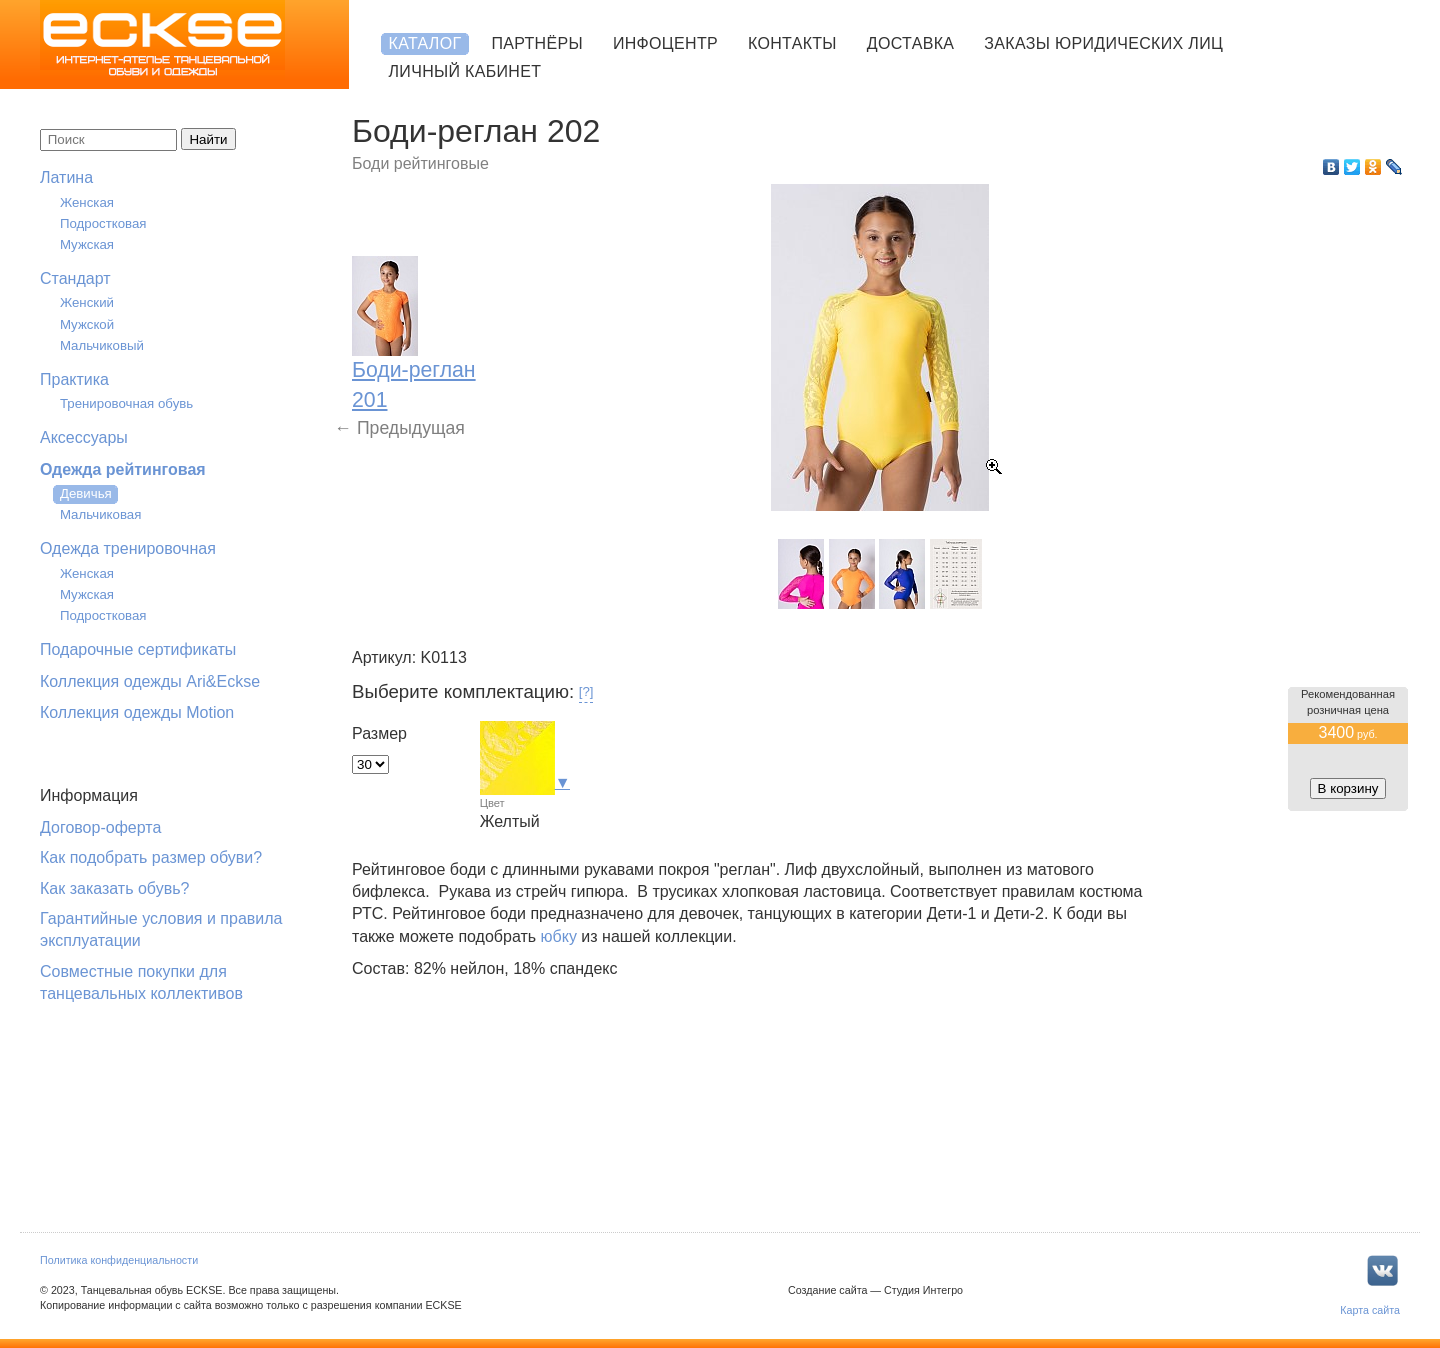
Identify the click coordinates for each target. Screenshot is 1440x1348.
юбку (559, 936)
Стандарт (75, 278)
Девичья (86, 493)
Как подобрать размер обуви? (151, 857)
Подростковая (103, 223)
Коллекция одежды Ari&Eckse (150, 681)
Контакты (792, 43)
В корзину (1348, 788)
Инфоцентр (665, 43)
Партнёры (537, 43)
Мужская (87, 244)
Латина (66, 177)
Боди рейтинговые (420, 163)
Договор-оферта (100, 827)
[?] (586, 691)
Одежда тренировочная (128, 548)
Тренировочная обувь (126, 403)
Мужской (87, 324)
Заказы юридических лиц (1103, 43)
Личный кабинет (465, 71)
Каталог (425, 43)
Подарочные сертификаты (138, 649)
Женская (87, 202)
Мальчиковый (102, 345)
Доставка (910, 43)
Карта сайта (1370, 1310)
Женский (87, 302)
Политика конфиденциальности (119, 1260)
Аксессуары (84, 437)
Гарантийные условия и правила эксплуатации (161, 929)
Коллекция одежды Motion (137, 712)
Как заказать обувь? (114, 888)
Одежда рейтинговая (123, 469)
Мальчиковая (100, 514)
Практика (74, 379)
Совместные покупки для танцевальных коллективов (141, 982)
